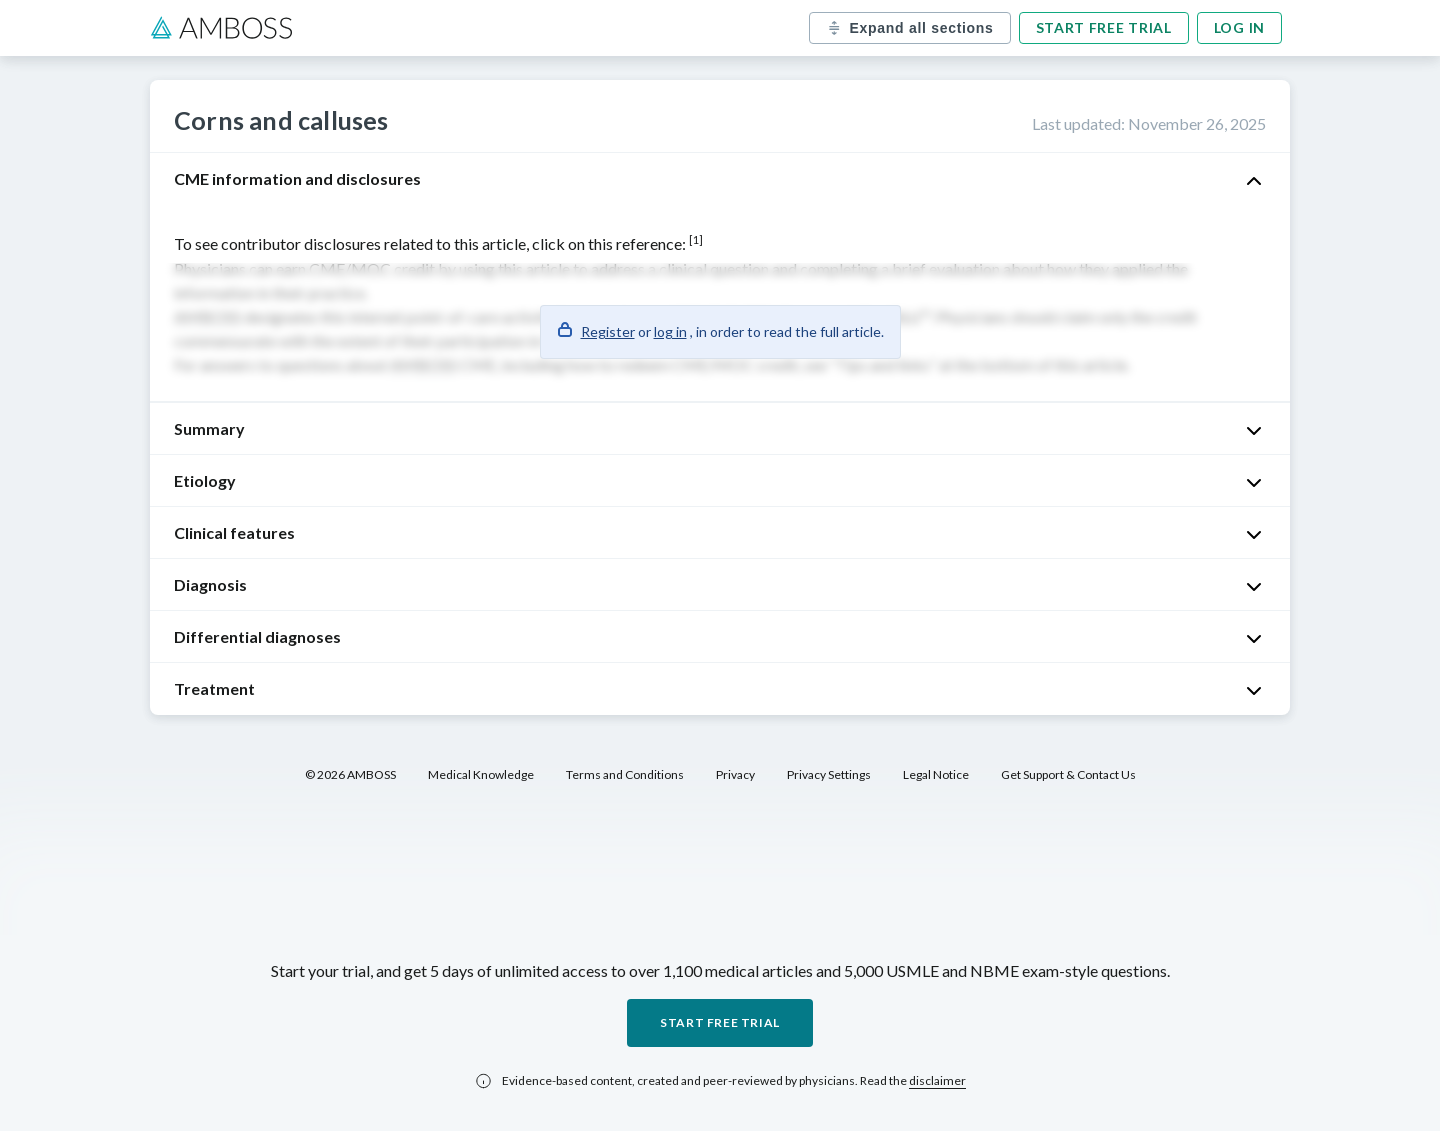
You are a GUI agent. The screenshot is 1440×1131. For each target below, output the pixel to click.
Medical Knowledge (481, 774)
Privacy (735, 774)
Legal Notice (936, 774)
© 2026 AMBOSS (350, 774)
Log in (1239, 27)
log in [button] (670, 331)
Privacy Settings (829, 774)
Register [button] (608, 331)
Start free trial (1104, 27)
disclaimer (937, 1080)
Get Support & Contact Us (1068, 774)
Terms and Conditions (625, 774)
